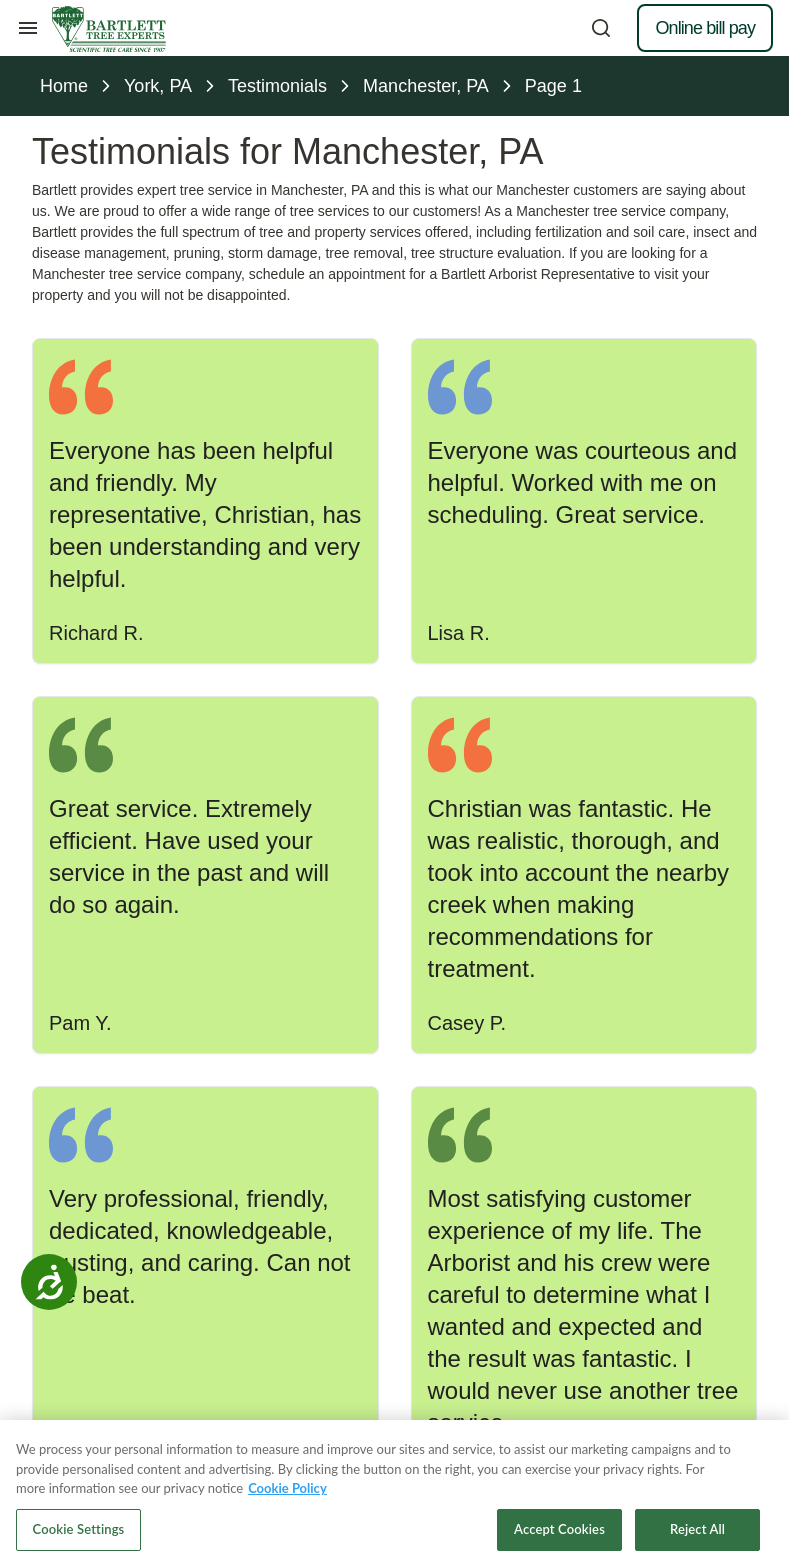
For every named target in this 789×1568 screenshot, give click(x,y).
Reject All (697, 1536)
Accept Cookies (559, 1536)
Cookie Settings (79, 1536)
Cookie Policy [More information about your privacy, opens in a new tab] (287, 1495)
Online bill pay (705, 28)
